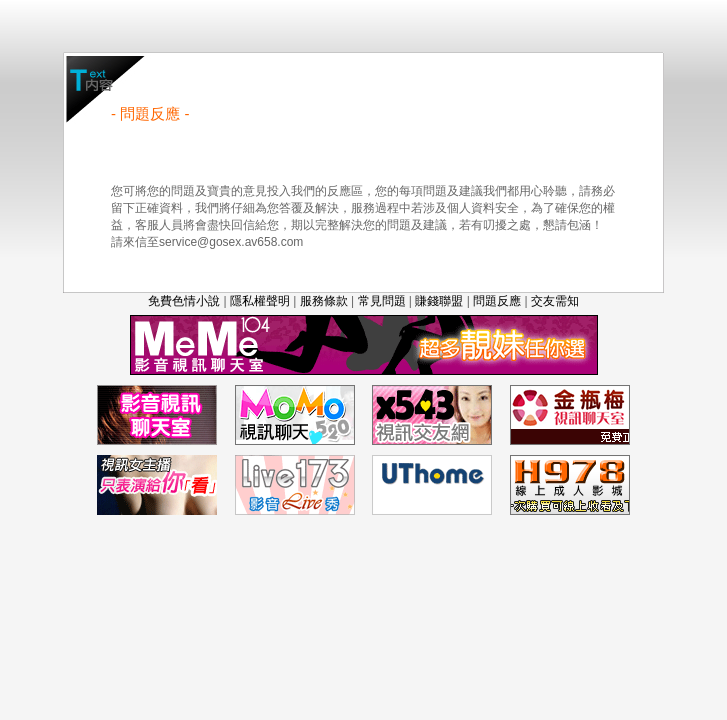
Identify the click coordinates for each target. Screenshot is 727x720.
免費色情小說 (184, 301)
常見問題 (382, 301)
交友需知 (555, 301)
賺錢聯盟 (439, 301)
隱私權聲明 (260, 301)
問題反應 (497, 301)
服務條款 (324, 301)
